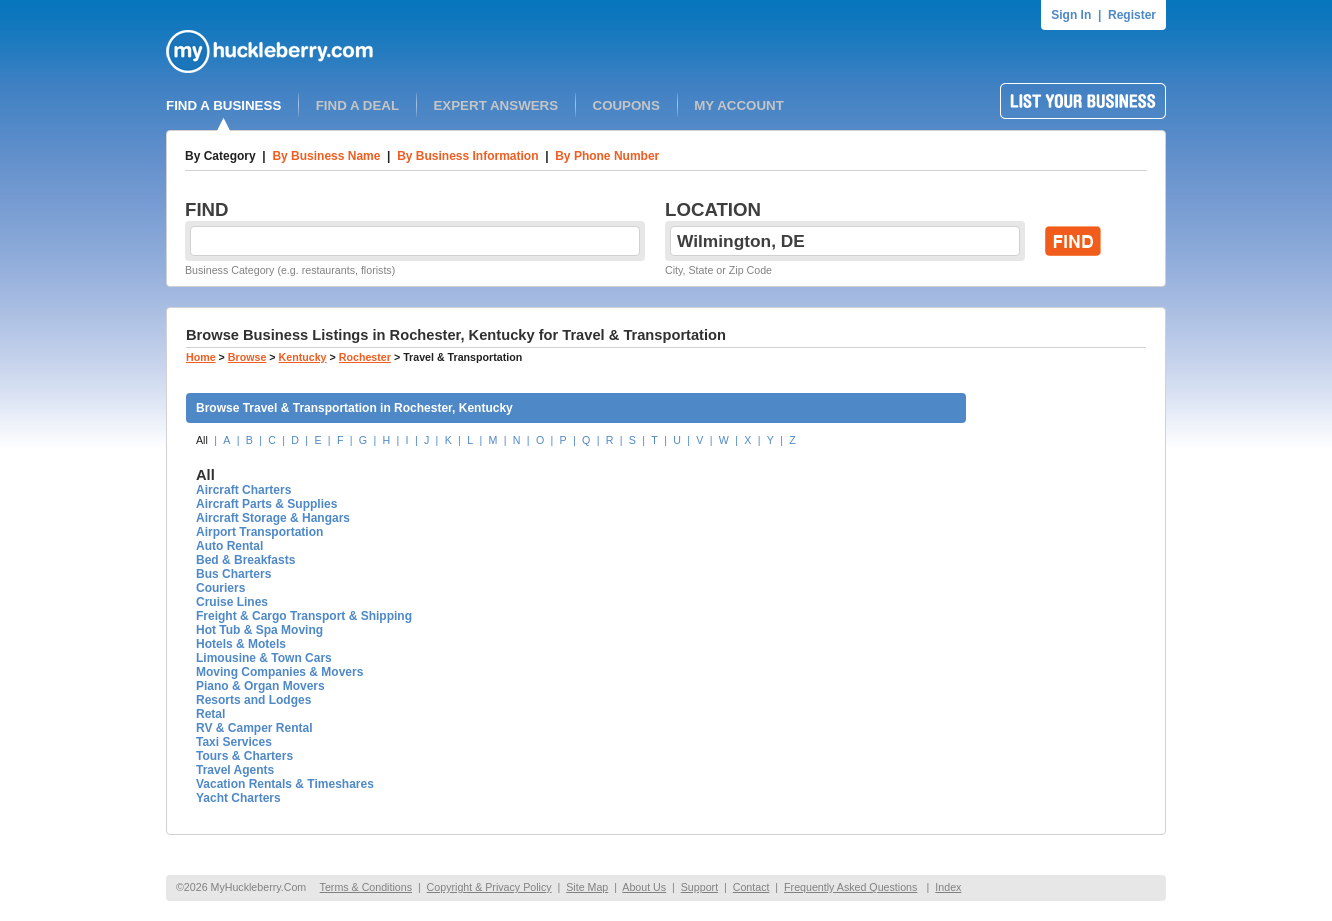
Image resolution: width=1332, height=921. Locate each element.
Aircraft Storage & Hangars (273, 518)
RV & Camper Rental (254, 728)
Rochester (365, 357)
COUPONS (626, 105)
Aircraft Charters (243, 490)
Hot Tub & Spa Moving (259, 630)
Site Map (587, 887)
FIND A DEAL (357, 105)
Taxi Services (234, 742)
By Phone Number (607, 156)
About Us (644, 887)
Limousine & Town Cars (264, 658)
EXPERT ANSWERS (495, 105)
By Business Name (326, 156)
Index (948, 887)
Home (201, 357)
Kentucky (303, 357)
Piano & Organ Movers (260, 686)
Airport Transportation (259, 532)
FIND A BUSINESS (223, 105)
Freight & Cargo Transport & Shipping (304, 616)
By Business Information (467, 156)
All (202, 440)
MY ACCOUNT (739, 105)
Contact (751, 887)
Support (699, 887)
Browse (247, 357)
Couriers (220, 588)
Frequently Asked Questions (850, 887)
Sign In (1071, 15)
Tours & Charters (244, 756)
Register (1132, 15)
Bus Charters (233, 574)
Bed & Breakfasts (245, 560)
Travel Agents (235, 770)
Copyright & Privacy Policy (489, 887)
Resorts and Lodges (253, 700)
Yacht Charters (238, 798)
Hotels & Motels (241, 644)
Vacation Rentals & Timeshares (285, 784)
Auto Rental (229, 546)
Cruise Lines (232, 602)
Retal (210, 714)
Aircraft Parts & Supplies (266, 504)
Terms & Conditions (366, 887)
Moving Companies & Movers (279, 672)
